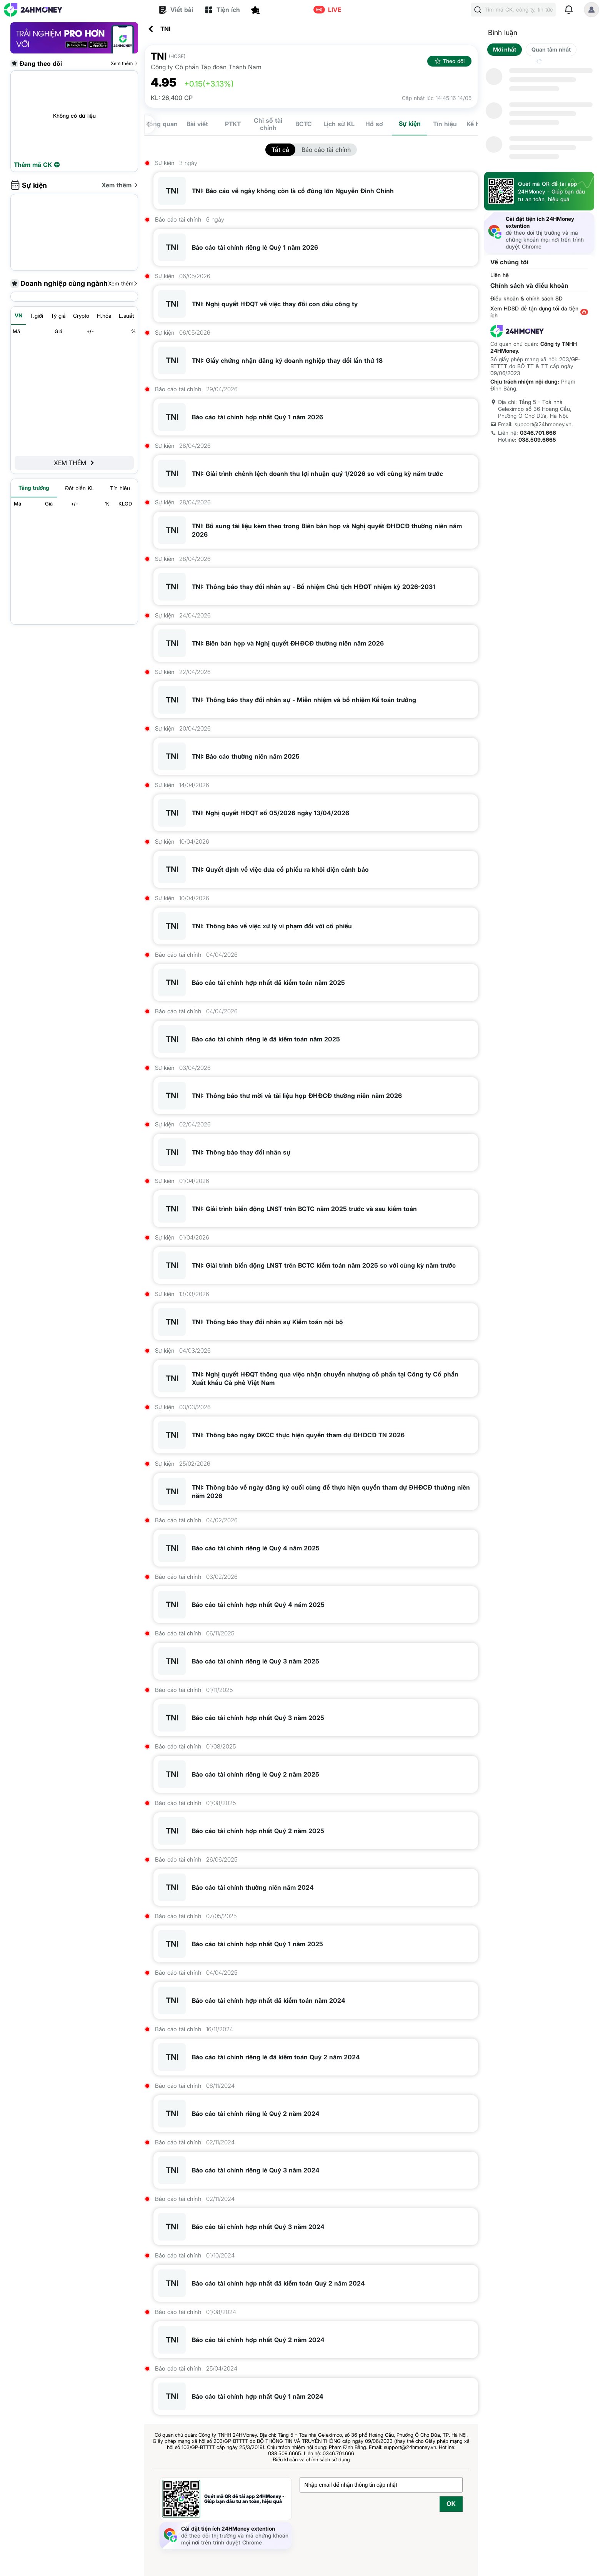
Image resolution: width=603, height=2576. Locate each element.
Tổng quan (162, 124)
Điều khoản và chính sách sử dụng (311, 2459)
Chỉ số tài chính (268, 124)
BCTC (303, 124)
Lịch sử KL (339, 124)
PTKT (233, 124)
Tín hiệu (445, 124)
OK (451, 2504)
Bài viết (197, 124)
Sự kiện (410, 123)
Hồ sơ (374, 124)
